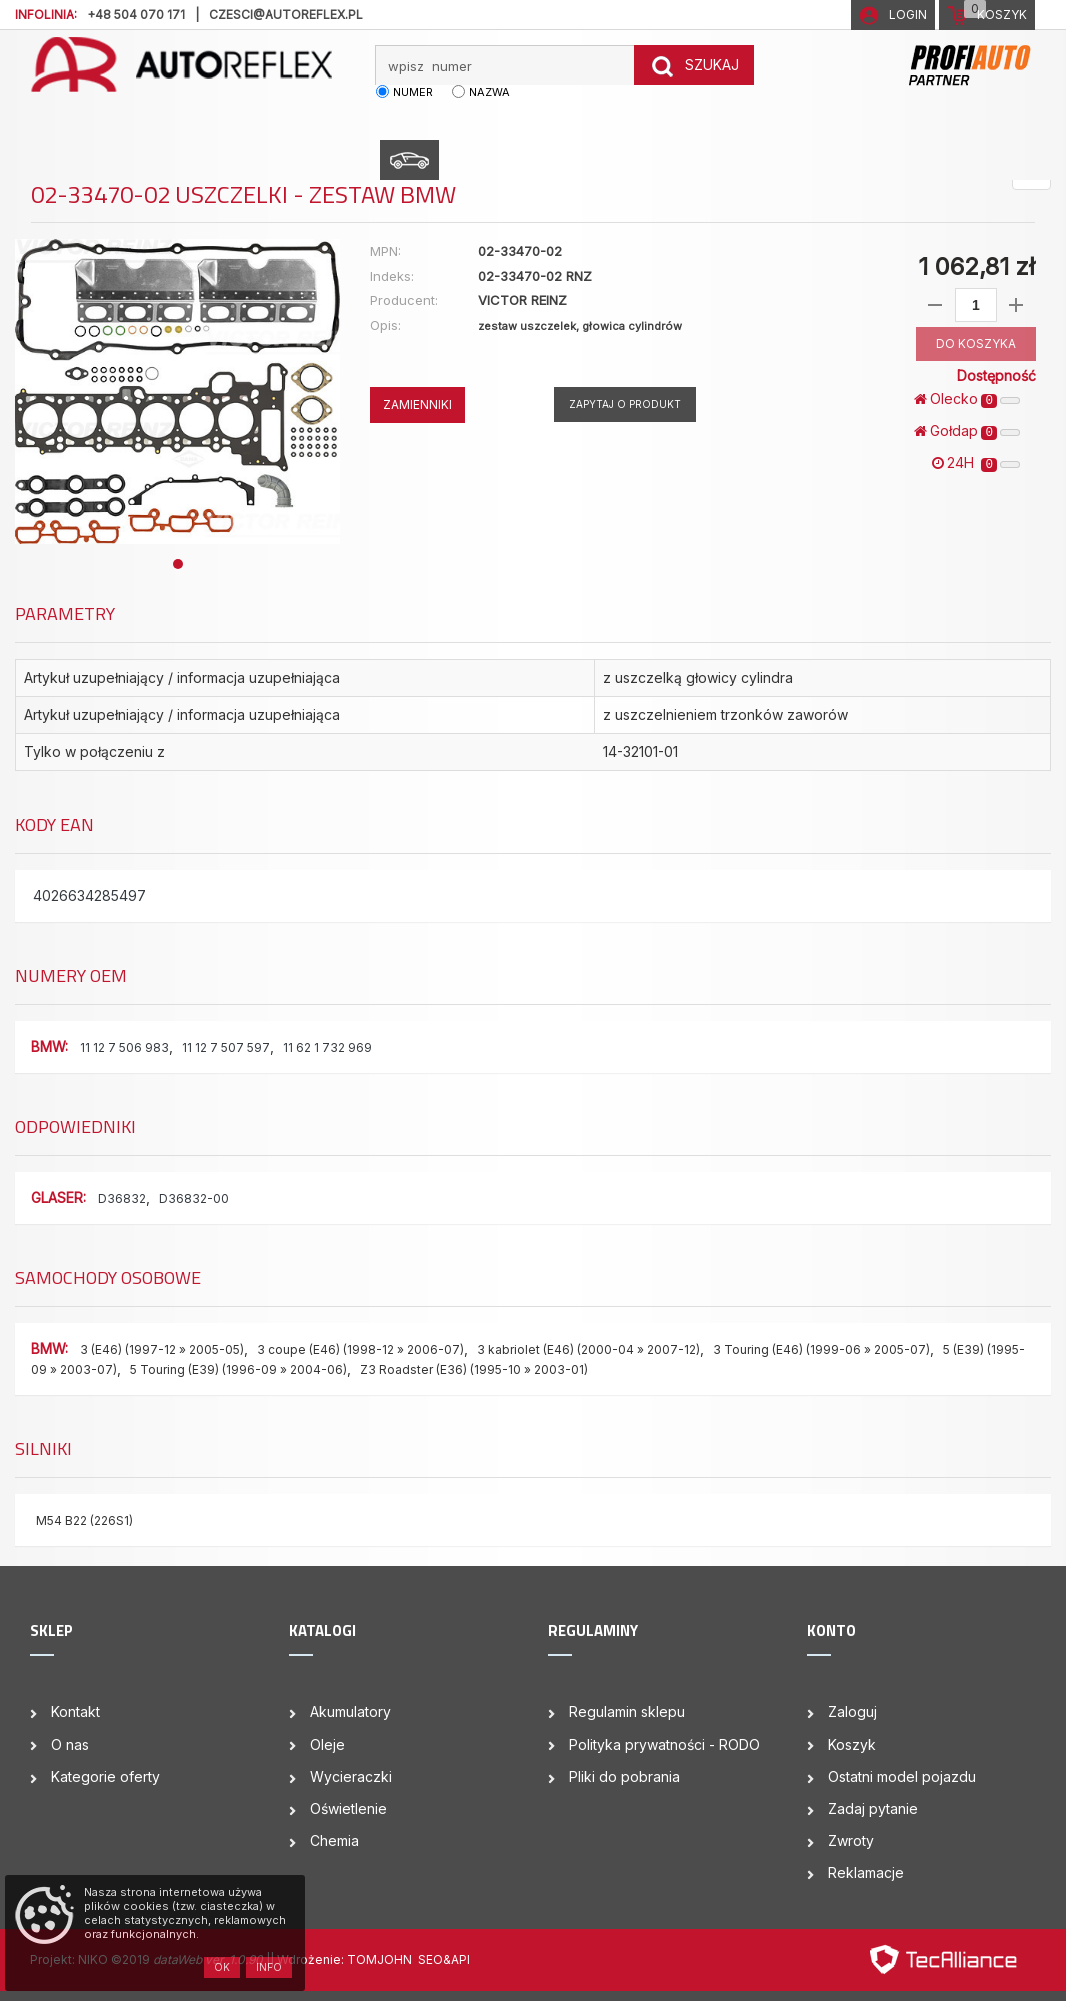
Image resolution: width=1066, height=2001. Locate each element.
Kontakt (75, 1711)
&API (456, 1959)
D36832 (122, 1198)
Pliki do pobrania (624, 1776)
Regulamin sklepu (627, 1711)
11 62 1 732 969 (327, 1047)
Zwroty (851, 1840)
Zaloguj (852, 1711)
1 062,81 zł (976, 266)
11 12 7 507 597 (226, 1047)
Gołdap (967, 431)
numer (413, 92)
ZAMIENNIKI (417, 404)
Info (269, 1967)
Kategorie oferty (105, 1776)
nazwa (489, 92)
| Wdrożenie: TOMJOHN (344, 1959)
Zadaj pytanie (873, 1808)
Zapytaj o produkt (625, 404)
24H (976, 463)
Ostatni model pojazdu (902, 1776)
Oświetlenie (348, 1808)
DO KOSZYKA (976, 343)
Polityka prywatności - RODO (664, 1744)
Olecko (967, 399)
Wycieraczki (351, 1776)
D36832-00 (194, 1198)
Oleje (327, 1744)
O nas (70, 1744)
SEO (430, 1959)
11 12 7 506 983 (124, 1047)
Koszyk (852, 1744)
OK (222, 1967)
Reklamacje (866, 1872)
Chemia (334, 1840)
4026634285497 (89, 895)
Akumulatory (350, 1711)
